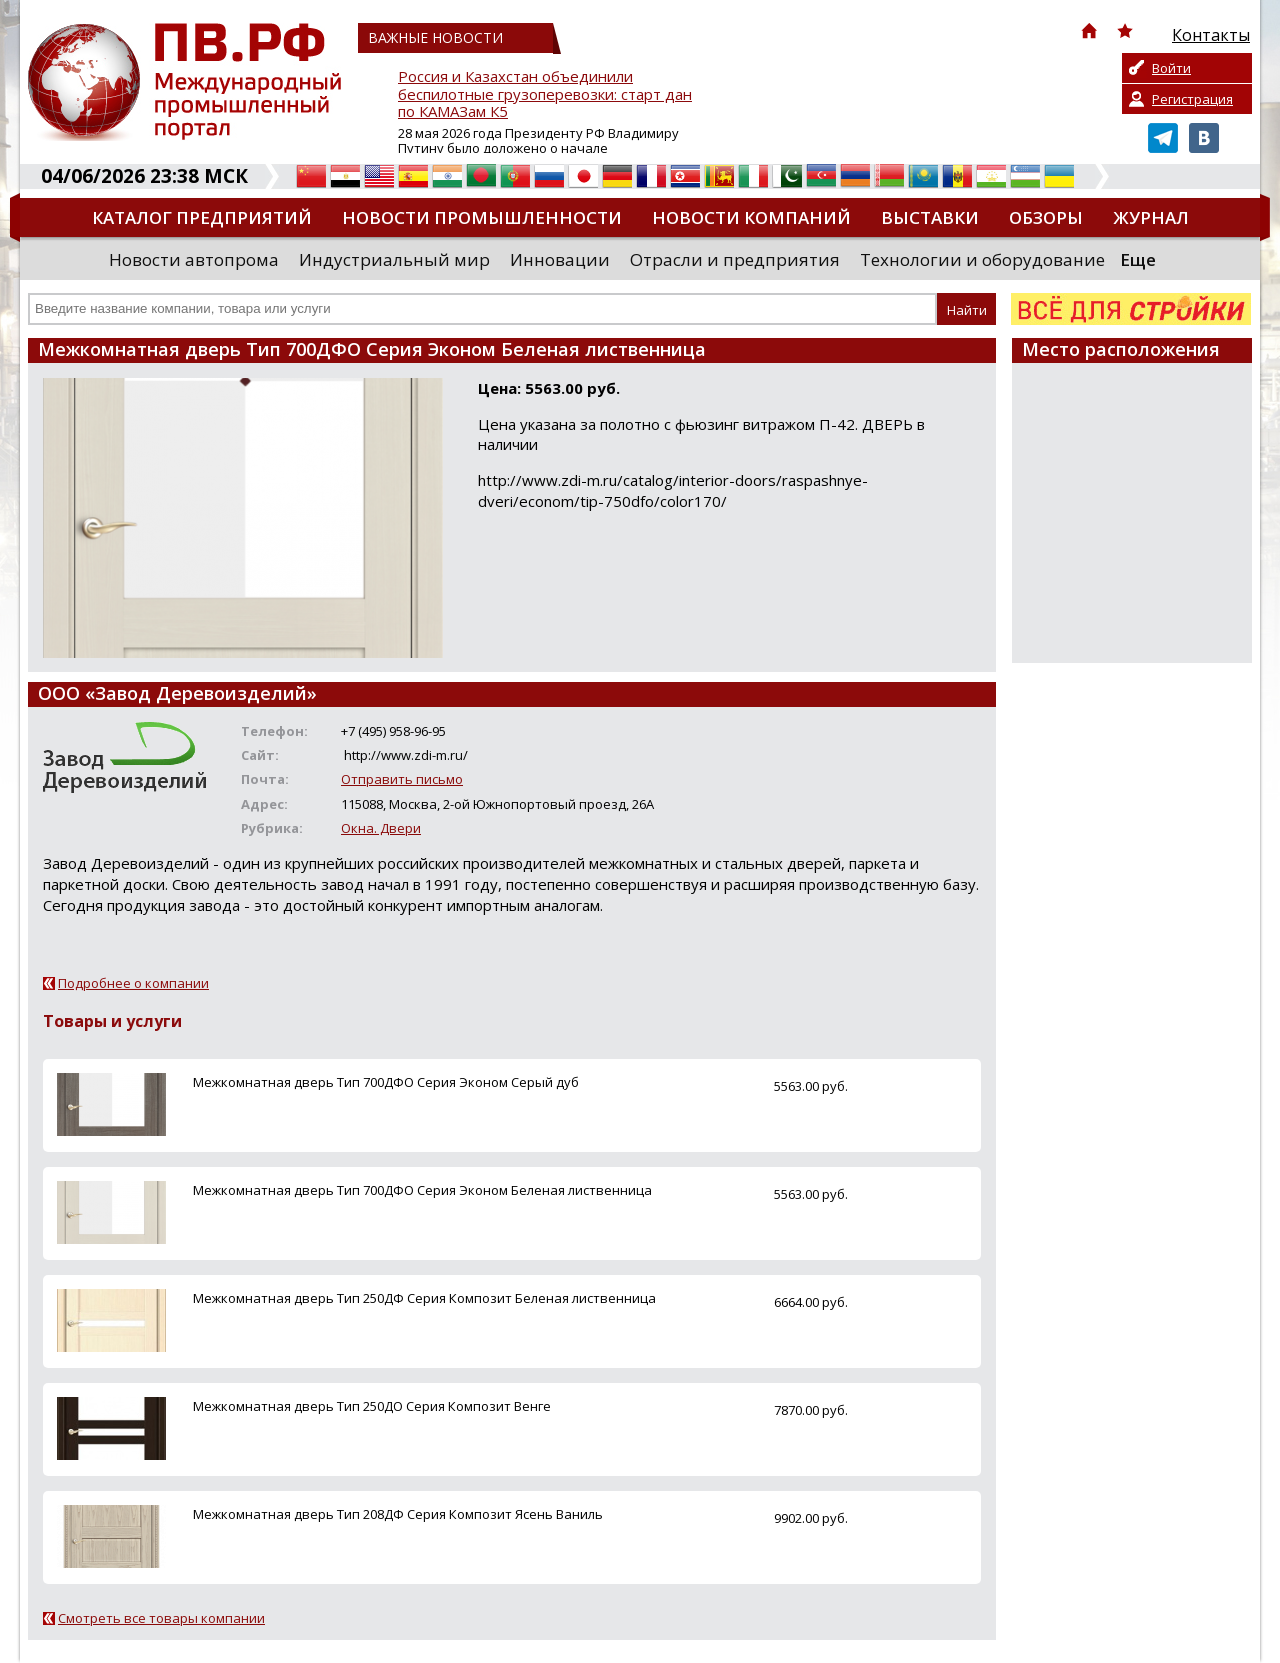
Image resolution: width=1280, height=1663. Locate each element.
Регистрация (1192, 99)
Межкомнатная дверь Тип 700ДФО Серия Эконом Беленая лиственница (422, 1190)
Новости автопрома (194, 259)
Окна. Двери (381, 828)
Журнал (1151, 217)
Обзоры (1046, 217)
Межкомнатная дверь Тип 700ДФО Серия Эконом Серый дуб (386, 1082)
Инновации (560, 259)
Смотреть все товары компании (161, 1618)
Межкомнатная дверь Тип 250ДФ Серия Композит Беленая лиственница (424, 1298)
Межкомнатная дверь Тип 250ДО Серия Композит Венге (372, 1406)
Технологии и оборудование (982, 259)
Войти (1171, 68)
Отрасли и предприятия (735, 259)
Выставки (930, 217)
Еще (1138, 259)
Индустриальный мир (394, 259)
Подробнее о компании (133, 983)
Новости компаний (751, 217)
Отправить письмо (402, 779)
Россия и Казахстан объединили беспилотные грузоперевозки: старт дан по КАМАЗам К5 (545, 94)
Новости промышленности (482, 217)
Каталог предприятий (202, 217)
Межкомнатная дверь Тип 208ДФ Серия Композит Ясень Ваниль (398, 1514)
